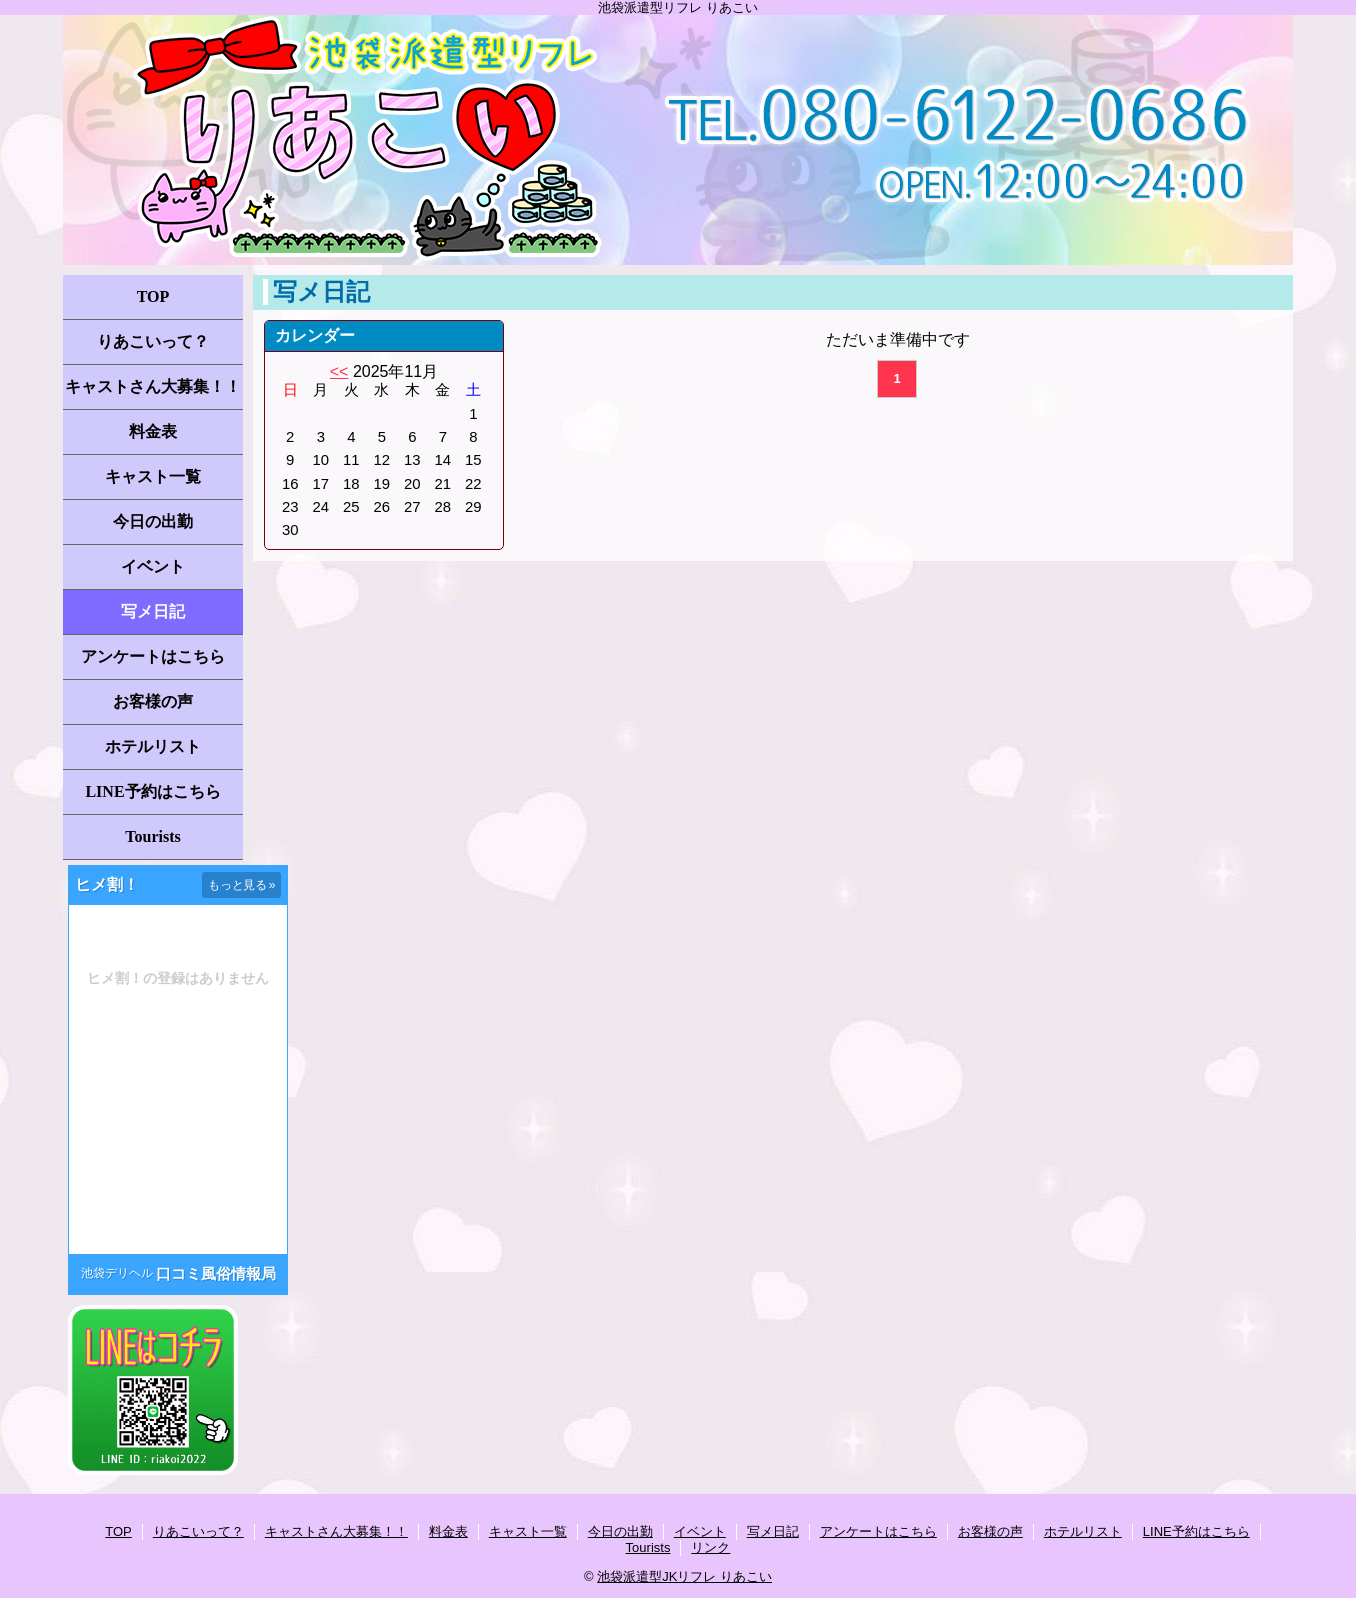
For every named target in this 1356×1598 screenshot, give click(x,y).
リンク (710, 1547)
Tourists (152, 836)
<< (339, 371)
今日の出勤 (153, 521)
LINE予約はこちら (152, 791)
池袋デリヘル (117, 1273)
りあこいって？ (153, 341)
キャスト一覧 (153, 476)
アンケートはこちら (153, 656)
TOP (153, 296)
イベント (153, 566)
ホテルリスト (153, 746)
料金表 (153, 431)
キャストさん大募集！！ (153, 386)
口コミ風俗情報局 (216, 1273)
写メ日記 (153, 611)
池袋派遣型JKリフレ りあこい (684, 1576)
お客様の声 (153, 701)
